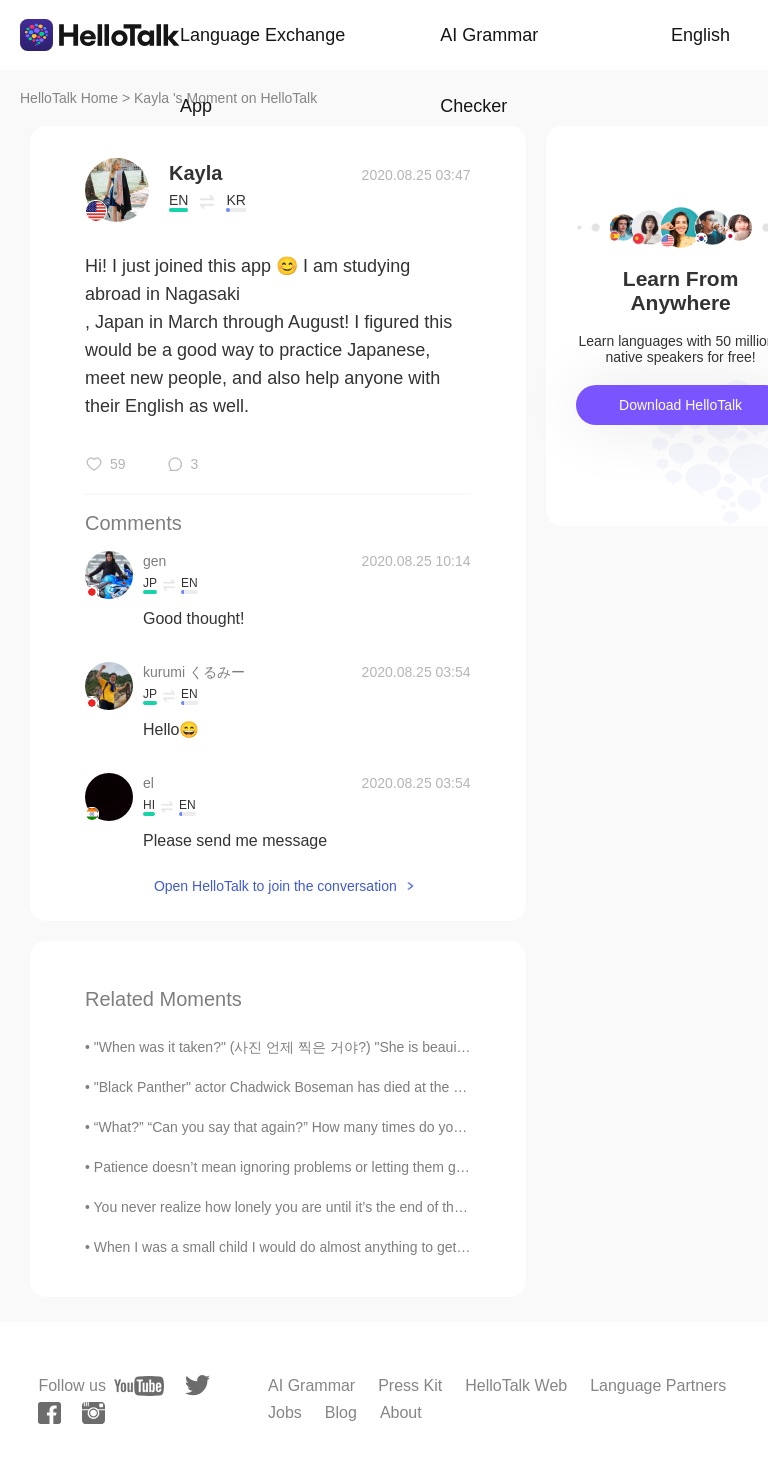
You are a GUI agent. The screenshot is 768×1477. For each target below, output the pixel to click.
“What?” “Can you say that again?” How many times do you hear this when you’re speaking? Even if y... (414, 1127)
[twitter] (197, 1385)
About (401, 1412)
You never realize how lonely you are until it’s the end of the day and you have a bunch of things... (396, 1207)
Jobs (285, 1412)
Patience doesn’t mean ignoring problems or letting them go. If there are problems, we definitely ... (397, 1167)
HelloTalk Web (516, 1385)
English (700, 35)
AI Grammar (311, 1385)
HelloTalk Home (69, 98)
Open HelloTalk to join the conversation (275, 886)
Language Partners (658, 1385)
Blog (341, 1412)
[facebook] (49, 1413)
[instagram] (93, 1413)
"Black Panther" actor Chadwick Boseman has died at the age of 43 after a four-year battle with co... (403, 1087)
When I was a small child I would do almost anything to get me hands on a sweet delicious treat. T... (402, 1247)
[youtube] (139, 1386)
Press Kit (410, 1385)
